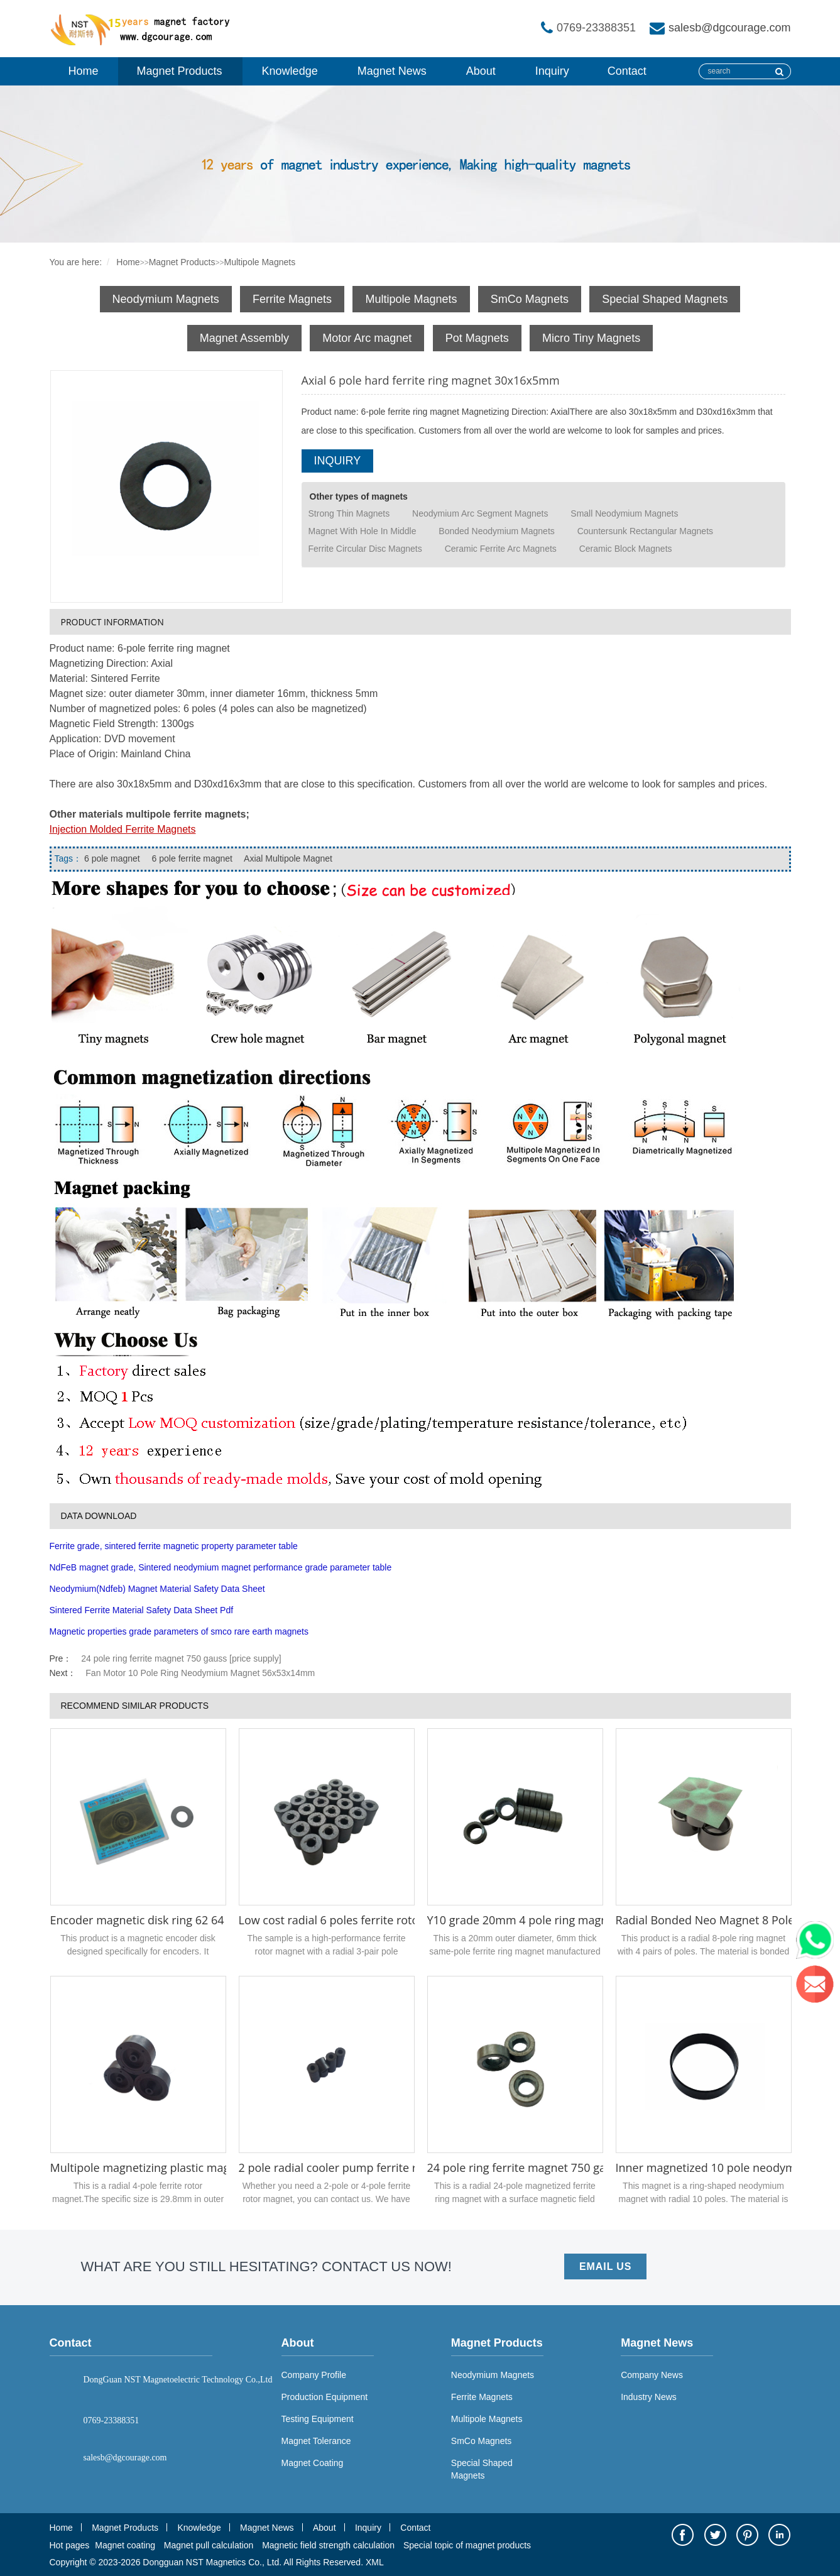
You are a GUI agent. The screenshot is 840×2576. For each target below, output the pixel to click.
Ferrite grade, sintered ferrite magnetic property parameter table (174, 1546)
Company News (652, 2375)
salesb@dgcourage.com (729, 27)
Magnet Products (179, 71)
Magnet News (392, 71)
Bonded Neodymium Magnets (496, 531)
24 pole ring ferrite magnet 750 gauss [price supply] (181, 1658)
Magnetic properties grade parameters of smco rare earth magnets (179, 1631)
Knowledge (290, 71)
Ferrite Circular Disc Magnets (365, 549)
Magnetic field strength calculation (328, 2545)
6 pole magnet (112, 858)
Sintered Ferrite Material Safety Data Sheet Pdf (142, 1610)
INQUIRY (337, 460)
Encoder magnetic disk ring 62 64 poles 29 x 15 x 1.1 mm (198, 1919)
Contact (627, 71)
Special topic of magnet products (467, 2545)
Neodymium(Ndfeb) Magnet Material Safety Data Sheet (157, 1589)
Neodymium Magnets (165, 299)
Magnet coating (125, 2545)
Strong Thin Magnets (349, 513)
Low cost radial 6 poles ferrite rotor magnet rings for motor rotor (409, 1919)
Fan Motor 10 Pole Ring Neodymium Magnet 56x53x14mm (200, 1673)
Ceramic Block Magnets (625, 549)
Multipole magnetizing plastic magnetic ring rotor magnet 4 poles (221, 2167)
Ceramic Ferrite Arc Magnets (501, 549)
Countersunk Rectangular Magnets (645, 531)
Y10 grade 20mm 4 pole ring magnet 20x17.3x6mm (561, 1919)
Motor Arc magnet (367, 338)
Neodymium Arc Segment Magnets (480, 513)
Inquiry (552, 71)
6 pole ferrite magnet (191, 858)
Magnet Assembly (244, 338)
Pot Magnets (477, 338)
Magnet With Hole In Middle (362, 531)
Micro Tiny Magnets (591, 338)
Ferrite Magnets (292, 299)
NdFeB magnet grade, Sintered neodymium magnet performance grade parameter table (221, 1567)
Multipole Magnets (260, 262)
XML (375, 2562)
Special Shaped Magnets (665, 299)
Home (83, 71)
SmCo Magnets (530, 299)
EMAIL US (605, 2266)
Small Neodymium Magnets (624, 513)
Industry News (649, 2397)
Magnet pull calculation (208, 2545)
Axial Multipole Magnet (287, 858)
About (481, 71)
